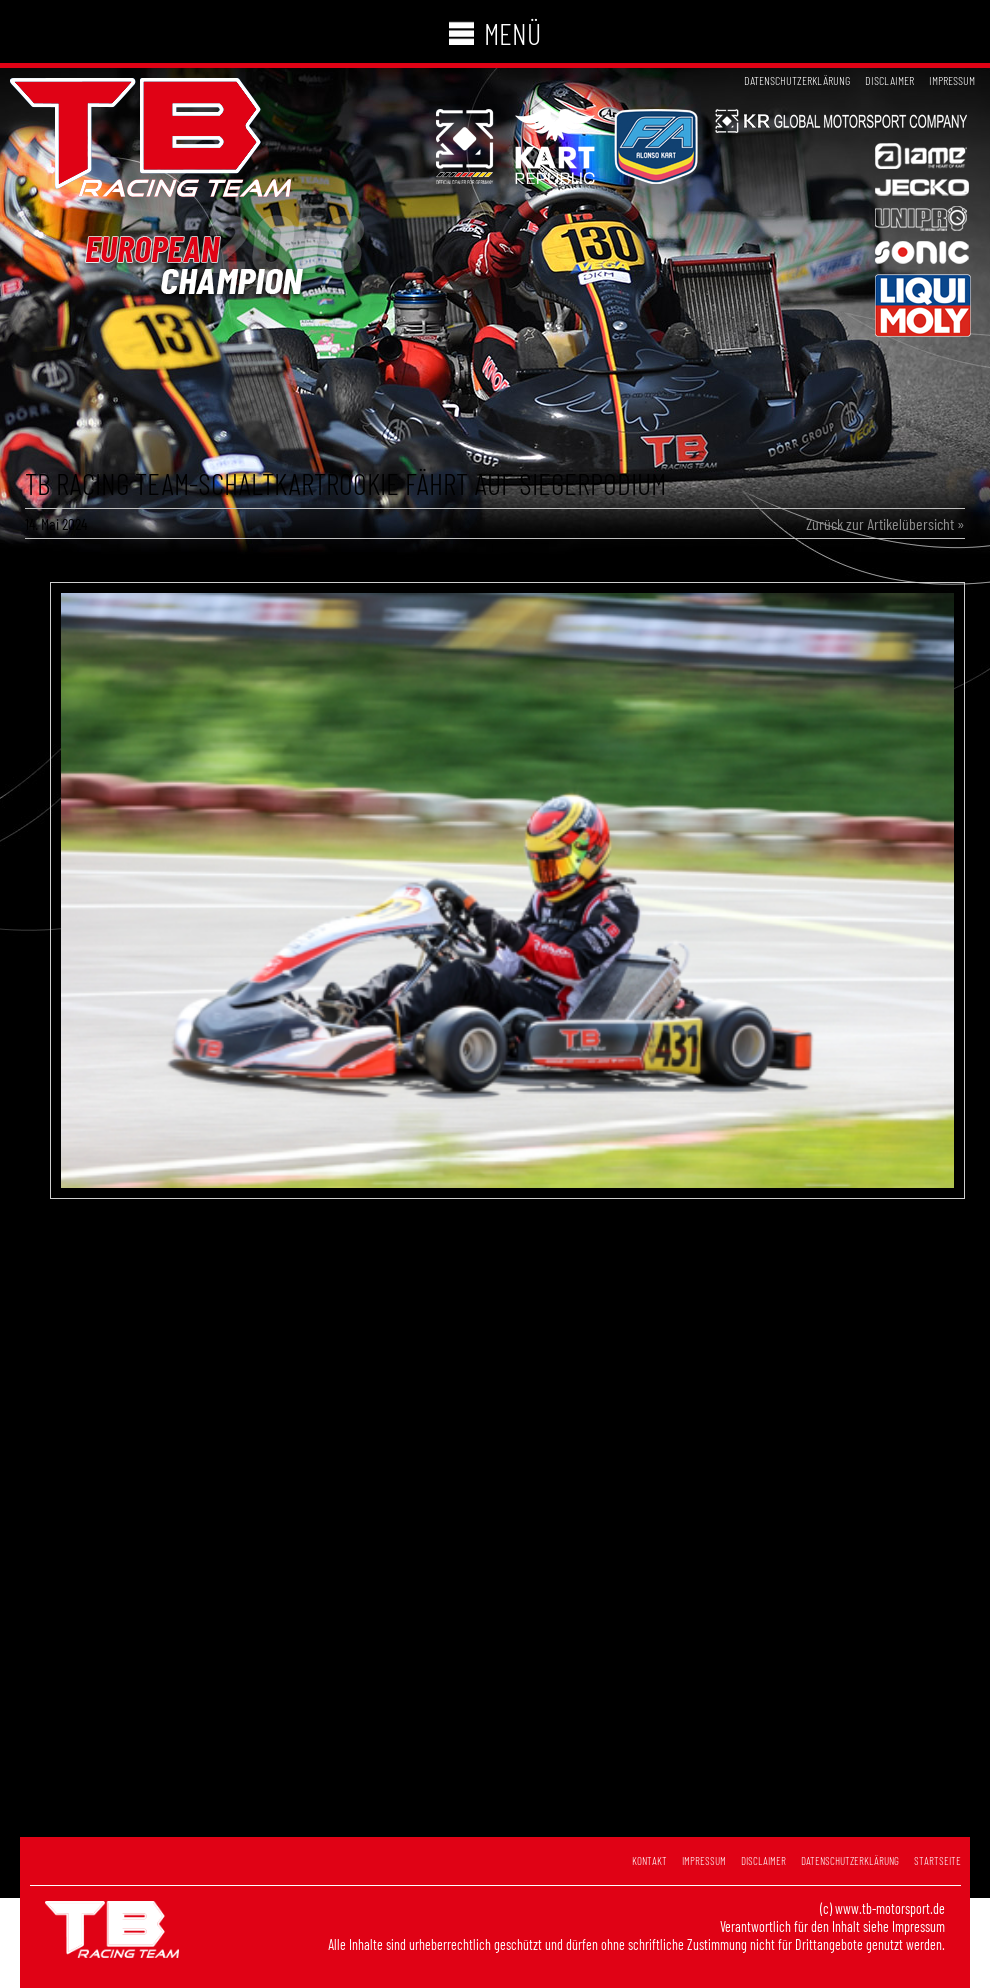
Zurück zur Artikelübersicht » (885, 523)
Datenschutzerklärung (797, 80)
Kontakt (649, 1860)
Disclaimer (889, 80)
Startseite (937, 1860)
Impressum (952, 80)
